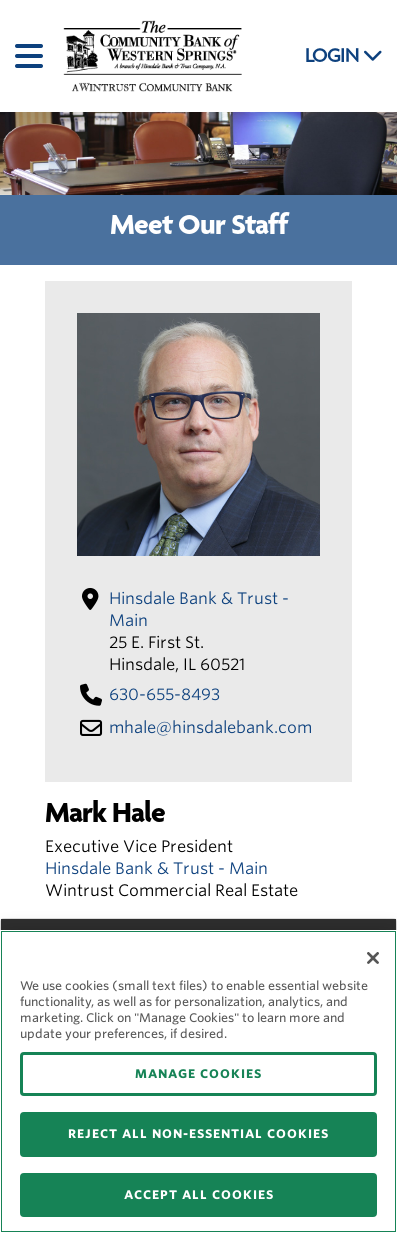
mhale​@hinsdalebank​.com (210, 727)
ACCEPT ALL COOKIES (199, 1194)
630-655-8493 (164, 694)
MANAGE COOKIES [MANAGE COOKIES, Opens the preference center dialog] (198, 1073)
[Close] (373, 958)
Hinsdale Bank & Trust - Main (156, 868)
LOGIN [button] (344, 56)
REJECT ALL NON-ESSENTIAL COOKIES (198, 1133)
